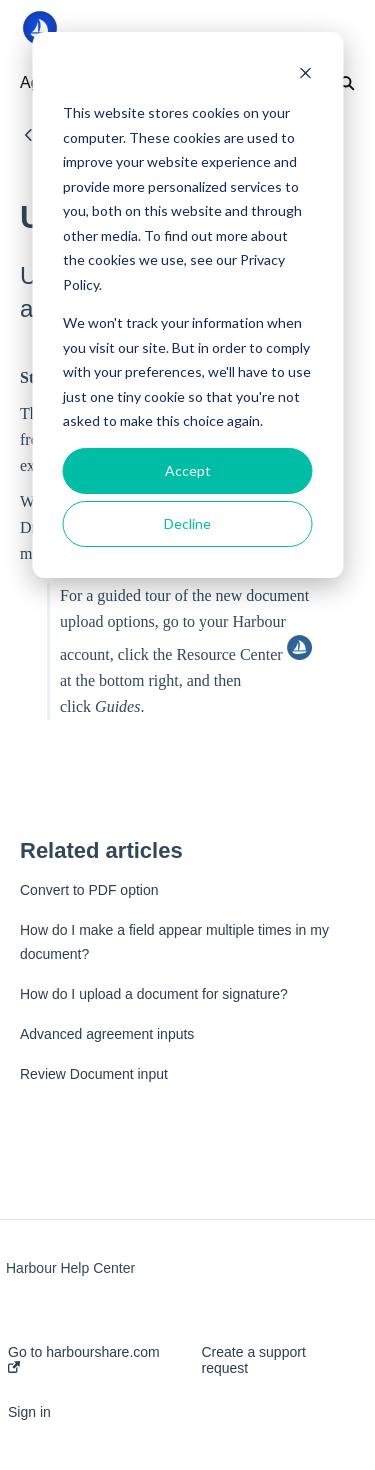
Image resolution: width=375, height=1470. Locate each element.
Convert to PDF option (89, 890)
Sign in (29, 1412)
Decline (187, 523)
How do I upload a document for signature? (154, 994)
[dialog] (187, 305)
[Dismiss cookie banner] (305, 75)
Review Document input (94, 1074)
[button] (327, 28)
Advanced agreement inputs (107, 1034)
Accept (188, 470)
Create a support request (254, 1360)
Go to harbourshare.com (84, 1358)
